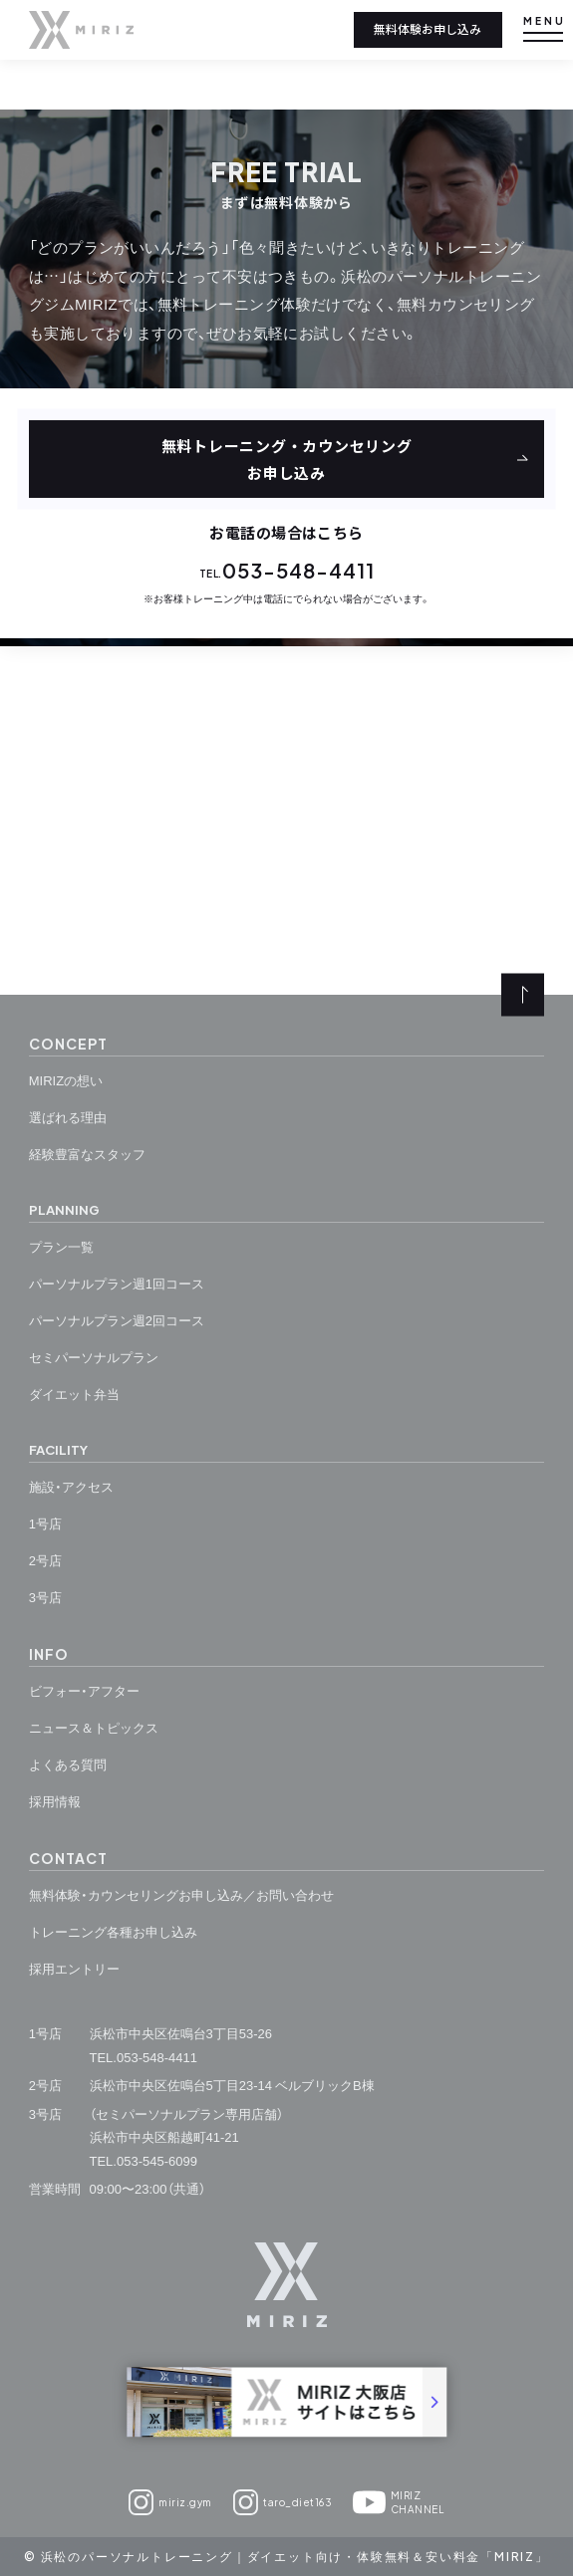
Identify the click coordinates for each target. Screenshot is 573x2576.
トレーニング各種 (113, 1932)
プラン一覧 (61, 1246)
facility (58, 1450)
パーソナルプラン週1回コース (116, 1283)
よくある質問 (68, 1764)
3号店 (45, 1596)
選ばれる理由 (68, 1116)
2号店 (45, 1559)
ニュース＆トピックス (93, 1727)
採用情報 (55, 1800)
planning (64, 1210)
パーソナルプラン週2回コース (116, 1319)
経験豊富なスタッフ (87, 1153)
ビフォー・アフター (84, 1690)
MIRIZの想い (66, 1079)
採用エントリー (74, 1968)
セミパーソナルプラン (93, 1356)
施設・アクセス (71, 1486)
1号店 (45, 1523)
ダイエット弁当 (74, 1393)
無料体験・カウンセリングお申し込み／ (181, 1895)
